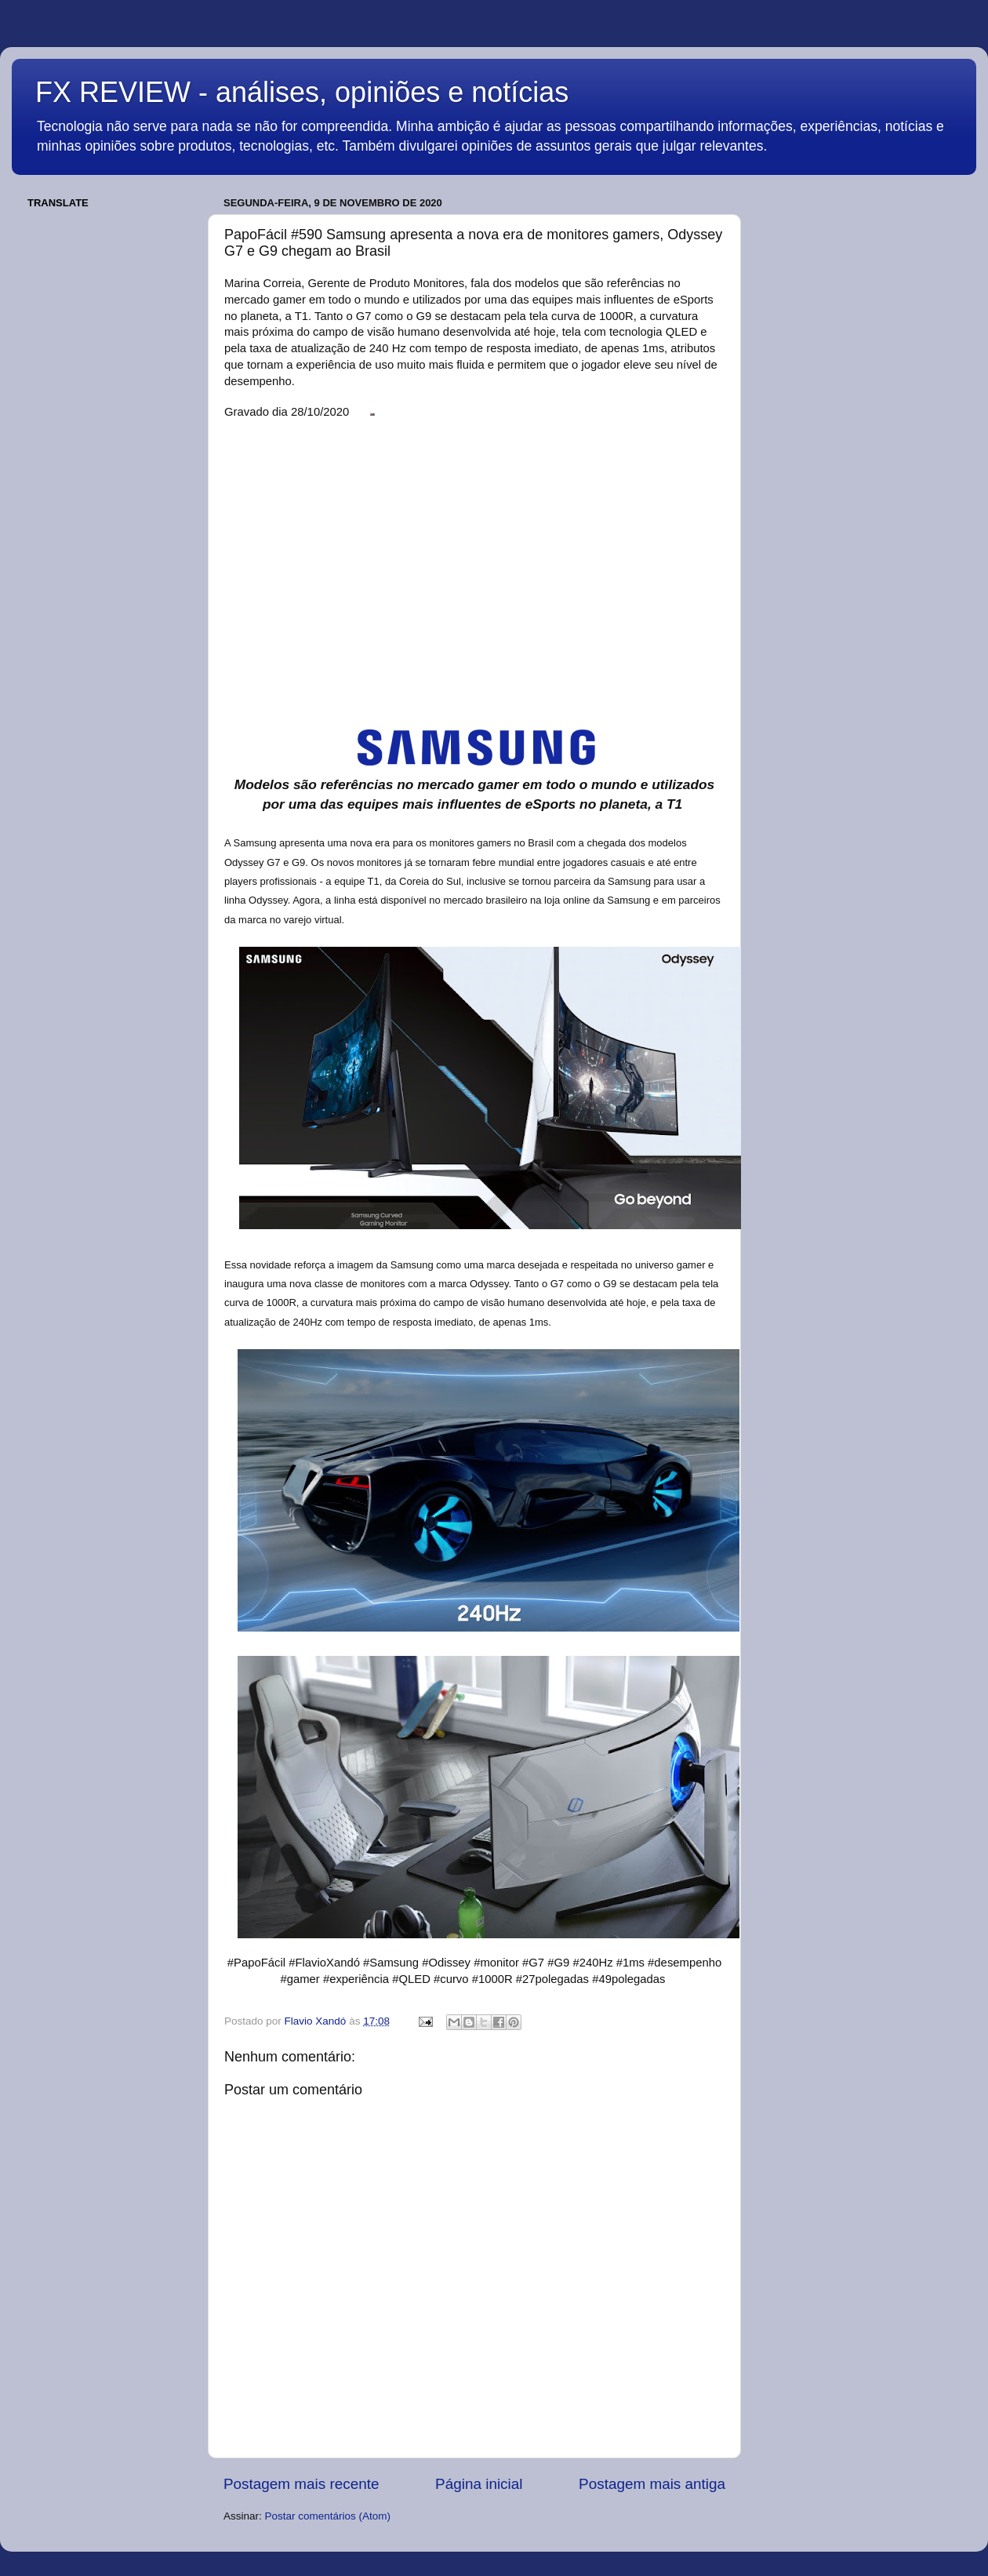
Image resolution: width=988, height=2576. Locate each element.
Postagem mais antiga (652, 2484)
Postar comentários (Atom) (328, 2516)
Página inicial (478, 2484)
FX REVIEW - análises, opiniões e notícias (301, 92)
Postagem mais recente (301, 2484)
